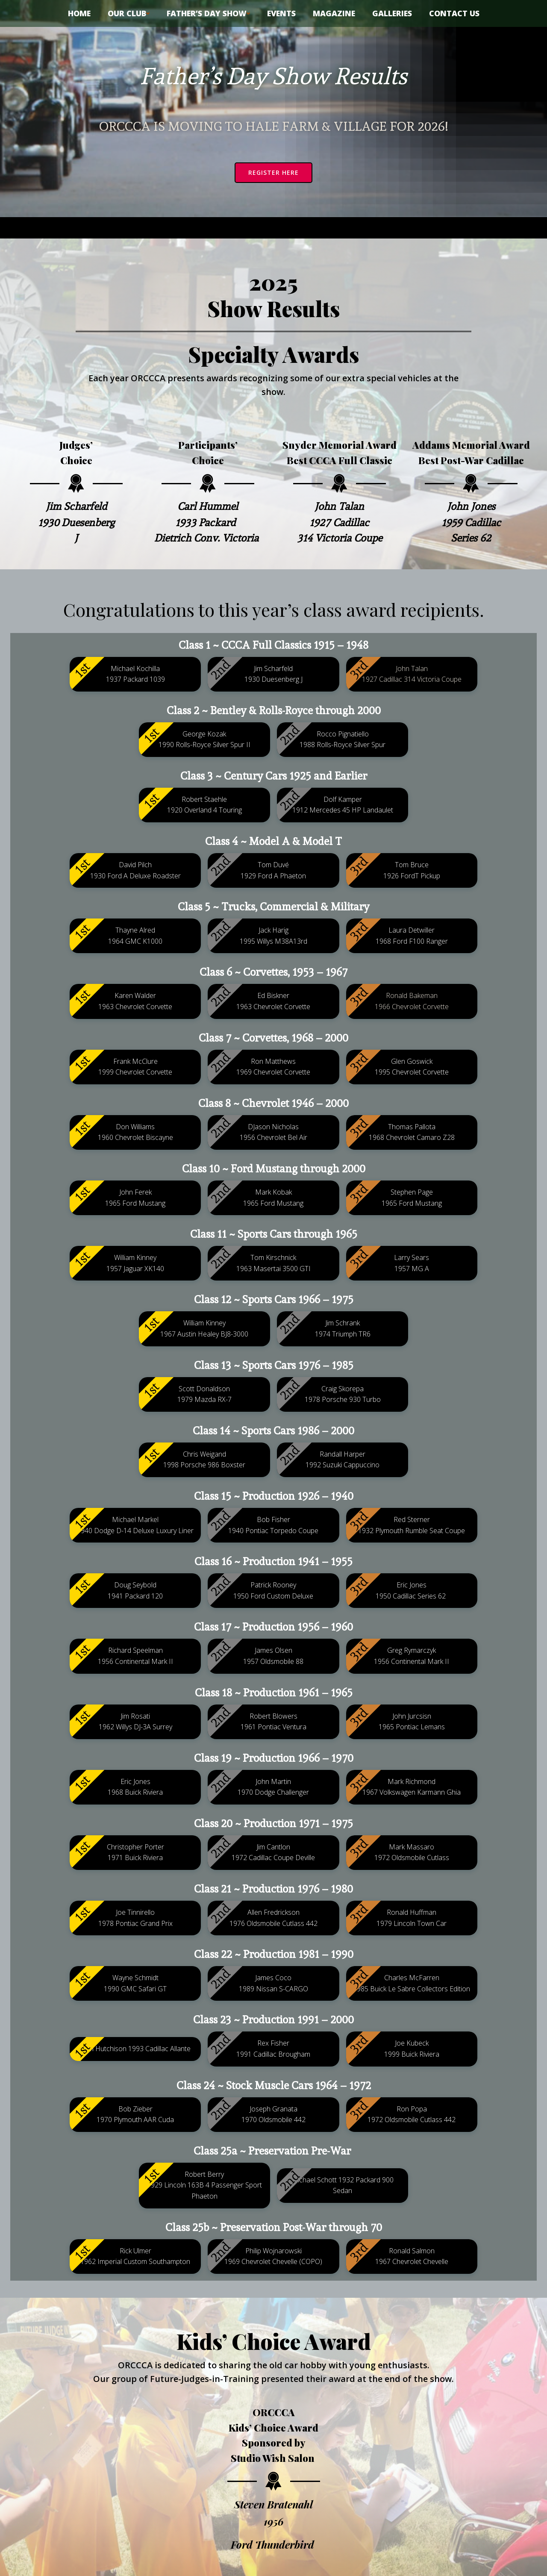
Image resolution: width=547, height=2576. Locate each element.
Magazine (334, 13)
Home (79, 13)
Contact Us (454, 13)
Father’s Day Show (208, 13)
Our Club (129, 13)
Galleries (392, 13)
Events (281, 13)
